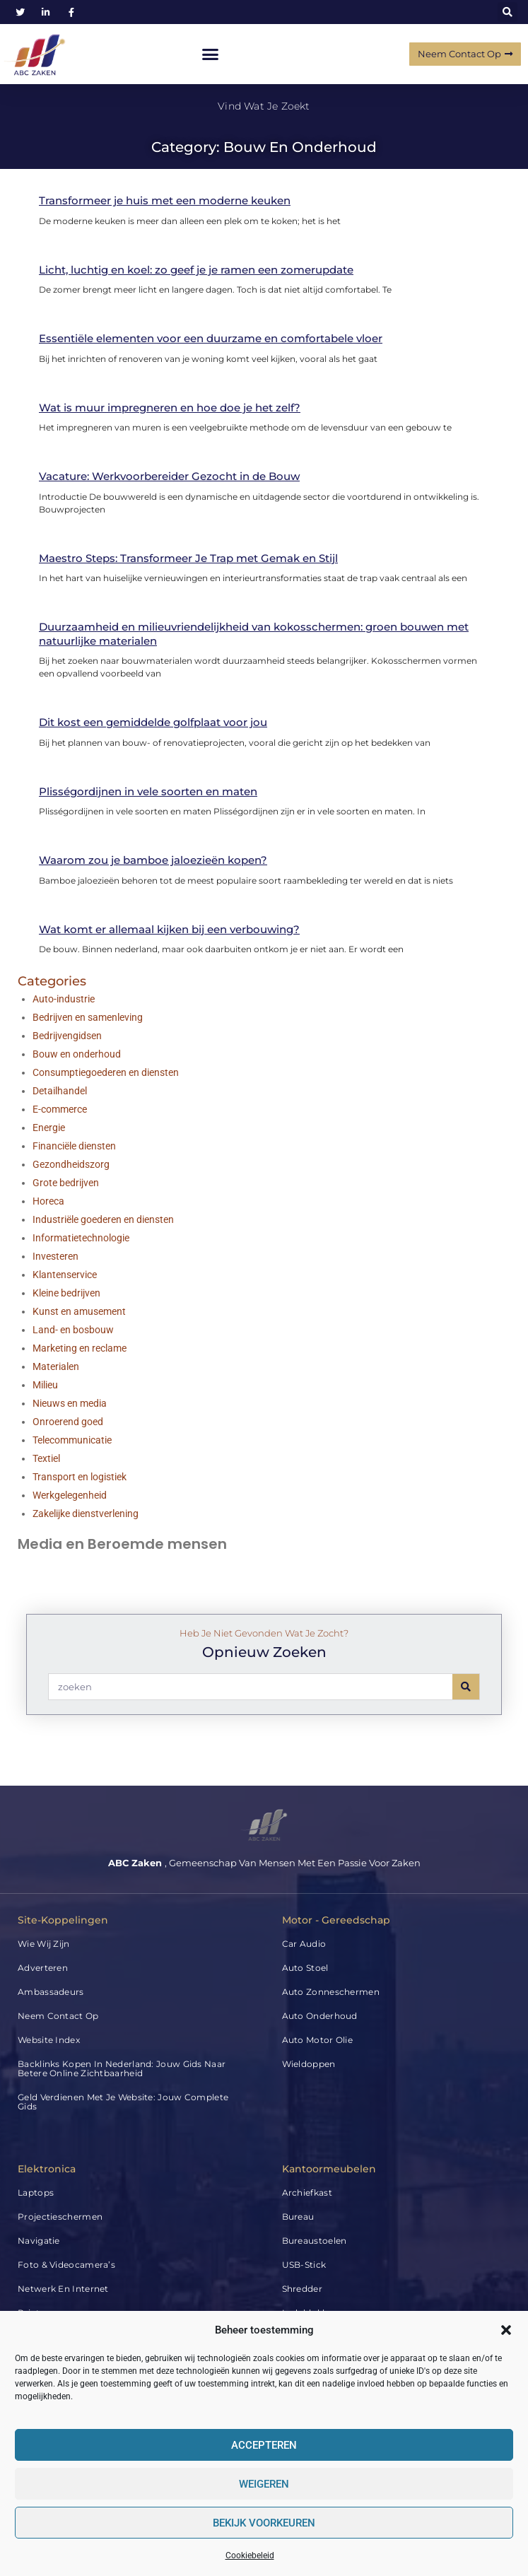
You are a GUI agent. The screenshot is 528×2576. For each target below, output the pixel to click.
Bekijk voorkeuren (264, 2523)
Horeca (48, 1201)
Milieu (45, 1385)
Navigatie (39, 2240)
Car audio (304, 1943)
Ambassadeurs (51, 1991)
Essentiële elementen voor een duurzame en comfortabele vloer (210, 338)
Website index (49, 2039)
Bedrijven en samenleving (88, 1017)
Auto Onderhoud (320, 2015)
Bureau (298, 2216)
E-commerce (60, 1109)
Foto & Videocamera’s (66, 2264)
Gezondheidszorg (71, 1164)
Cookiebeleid (249, 2555)
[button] (506, 2330)
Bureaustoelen (314, 2240)
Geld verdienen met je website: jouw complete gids (123, 2101)
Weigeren (264, 2484)
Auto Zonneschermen (331, 1991)
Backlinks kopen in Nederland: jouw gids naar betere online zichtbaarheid (121, 2068)
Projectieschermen (60, 2216)
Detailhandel (60, 1090)
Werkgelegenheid (70, 1495)
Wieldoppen (309, 2063)
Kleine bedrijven (66, 1293)
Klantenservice (65, 1274)
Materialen (56, 1366)
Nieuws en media (70, 1403)
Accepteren (264, 2445)
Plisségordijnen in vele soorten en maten (148, 791)
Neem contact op (58, 2015)
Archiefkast (307, 2192)
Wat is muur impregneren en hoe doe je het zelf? (169, 407)
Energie (49, 1127)
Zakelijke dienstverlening (86, 1513)
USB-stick (304, 2264)
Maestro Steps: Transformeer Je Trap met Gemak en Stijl (188, 558)
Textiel (46, 1458)
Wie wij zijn (44, 1943)
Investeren (55, 1256)
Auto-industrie (64, 999)
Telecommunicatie (72, 1440)
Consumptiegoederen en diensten (106, 1072)
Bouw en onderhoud (77, 1054)
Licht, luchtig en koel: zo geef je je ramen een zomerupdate (196, 269)
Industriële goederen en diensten (103, 1219)
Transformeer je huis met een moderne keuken (165, 200)
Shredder (302, 2288)
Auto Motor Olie (317, 2039)
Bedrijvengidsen (67, 1035)
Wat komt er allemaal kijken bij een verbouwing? (169, 929)
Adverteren (43, 1967)
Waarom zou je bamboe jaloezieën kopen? (153, 860)
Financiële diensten (74, 1146)
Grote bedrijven (66, 1182)
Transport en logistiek (80, 1476)
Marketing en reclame (80, 1348)
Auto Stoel (305, 1967)
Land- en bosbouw (73, 1329)
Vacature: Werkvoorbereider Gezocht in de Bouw (169, 476)
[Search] (465, 1686)
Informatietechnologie (81, 1237)
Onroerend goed (68, 1421)
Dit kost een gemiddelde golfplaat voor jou (153, 722)
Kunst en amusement (79, 1311)
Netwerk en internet (63, 2288)
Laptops (36, 2192)
